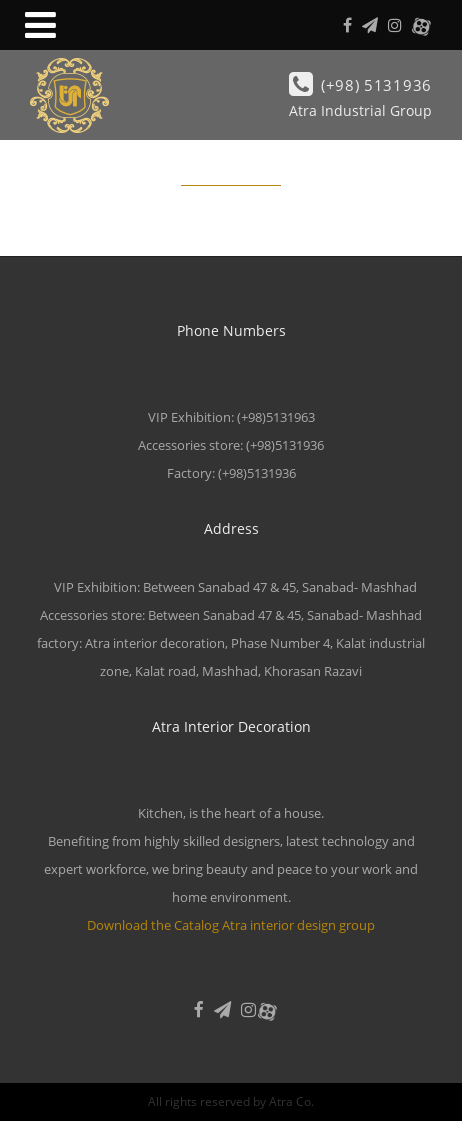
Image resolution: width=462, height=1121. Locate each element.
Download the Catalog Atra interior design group (231, 925)
